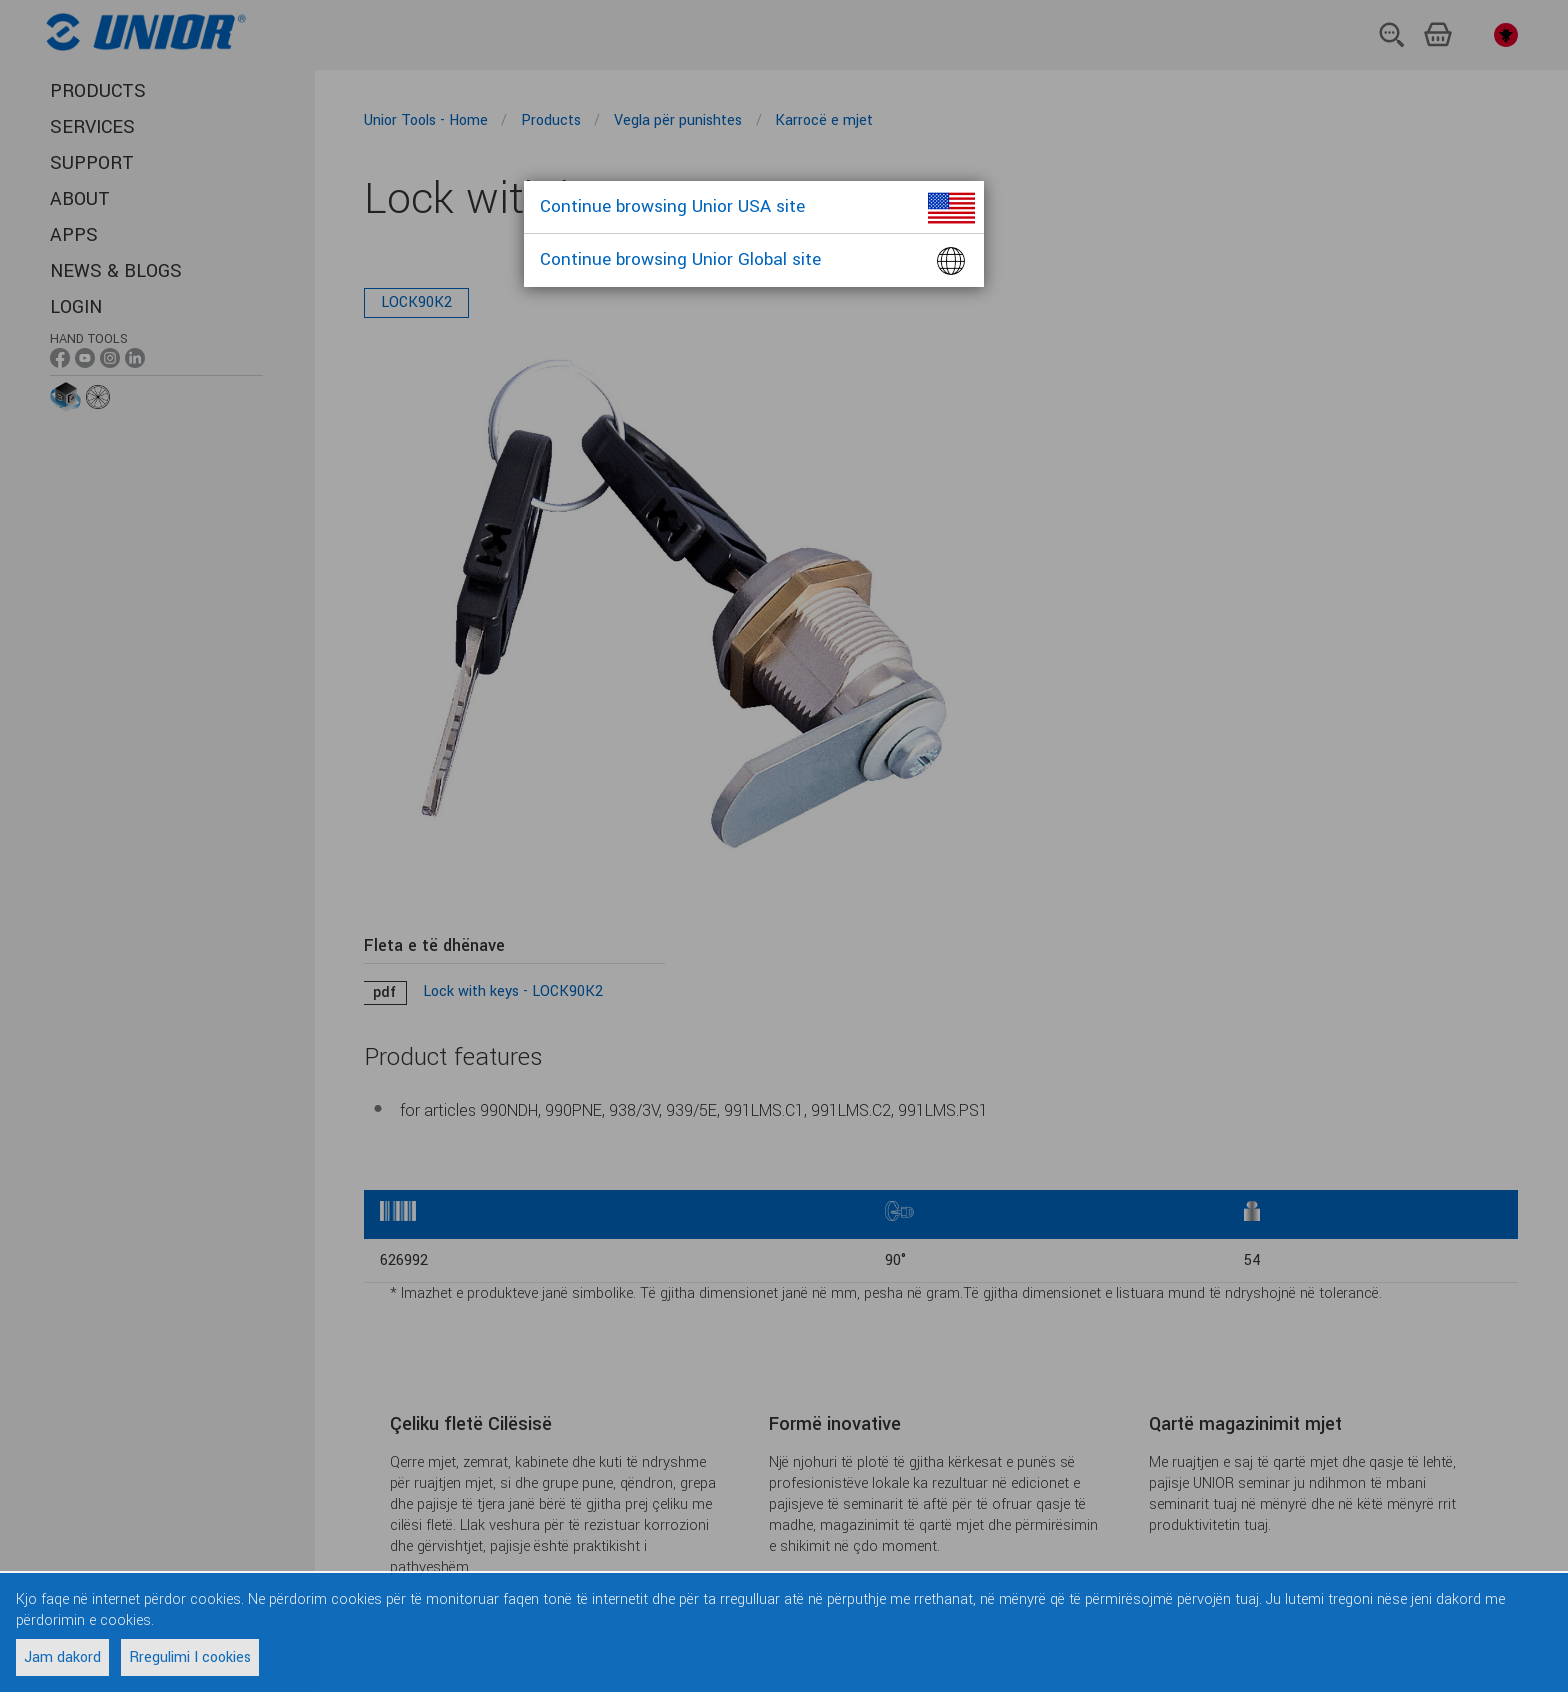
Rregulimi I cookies (190, 1657)
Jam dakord (62, 1657)
